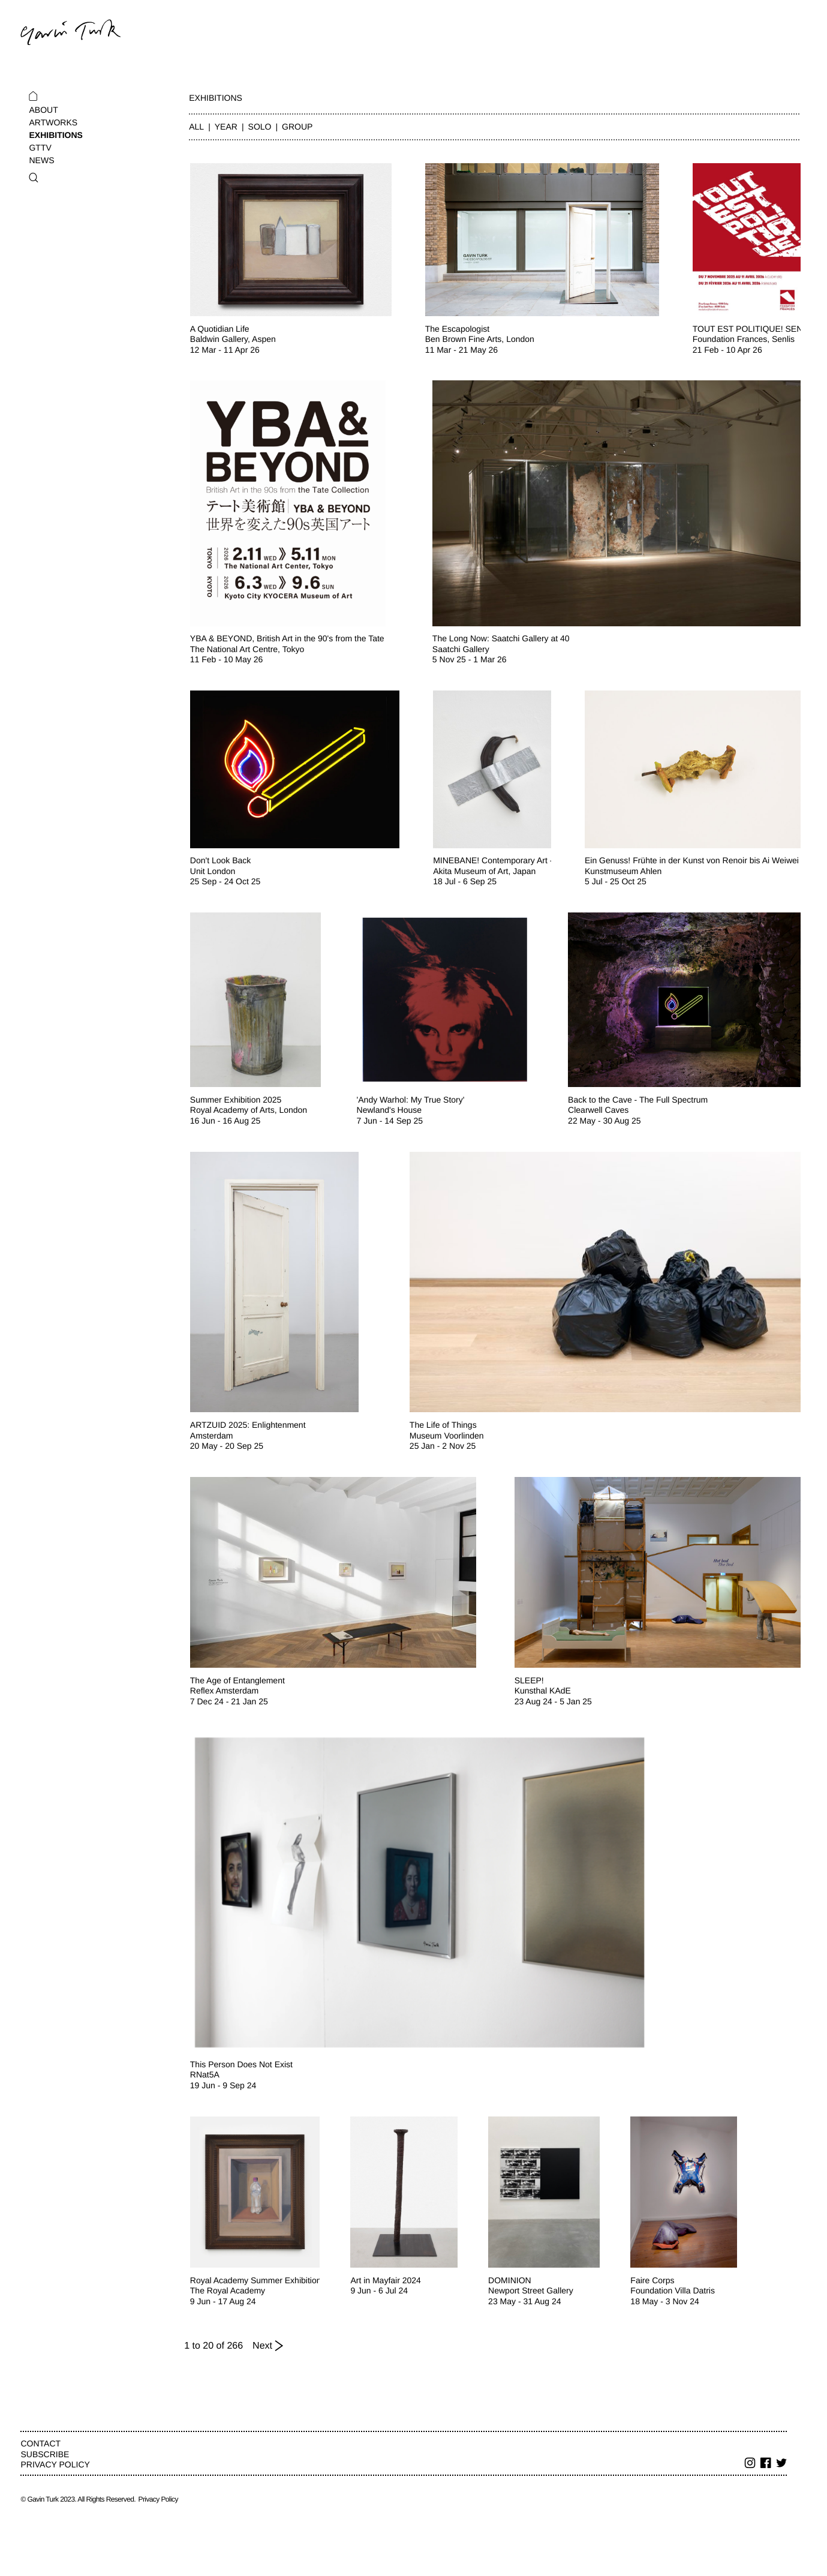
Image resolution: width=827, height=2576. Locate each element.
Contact (40, 2443)
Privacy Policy (54, 2464)
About (43, 110)
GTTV (40, 147)
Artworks (53, 122)
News (41, 160)
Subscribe (44, 2454)
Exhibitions (55, 135)
